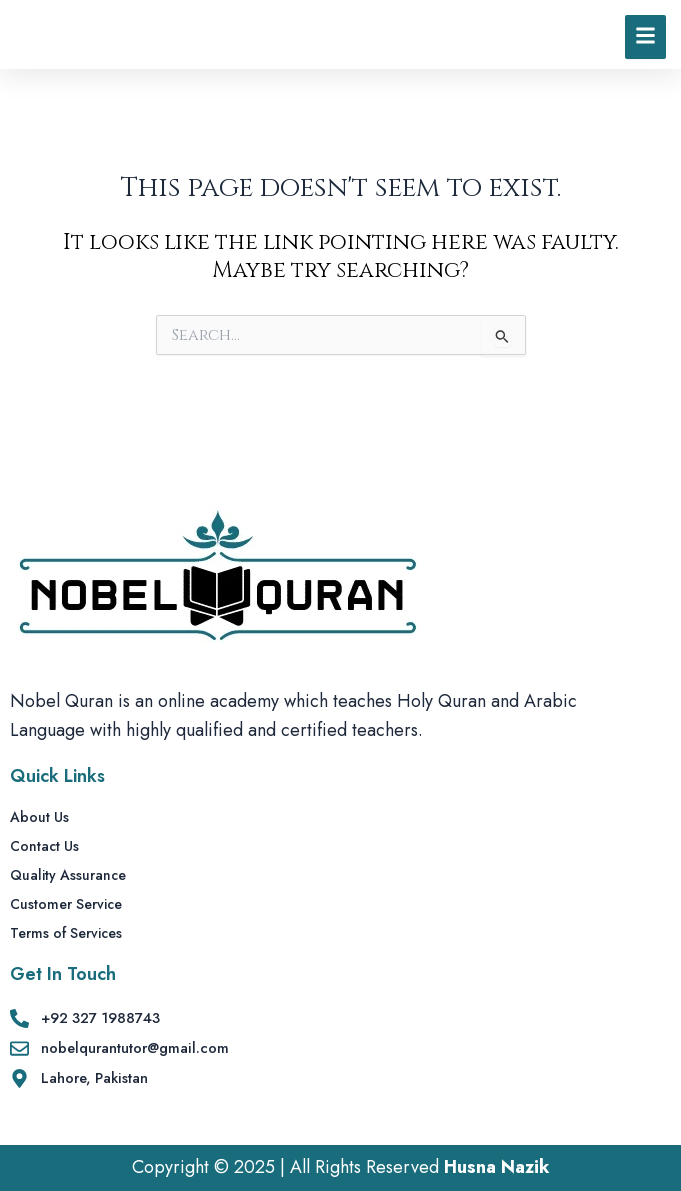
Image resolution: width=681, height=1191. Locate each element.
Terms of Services (66, 934)
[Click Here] (645, 49)
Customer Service (66, 905)
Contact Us (44, 847)
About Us (39, 818)
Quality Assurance (68, 876)
